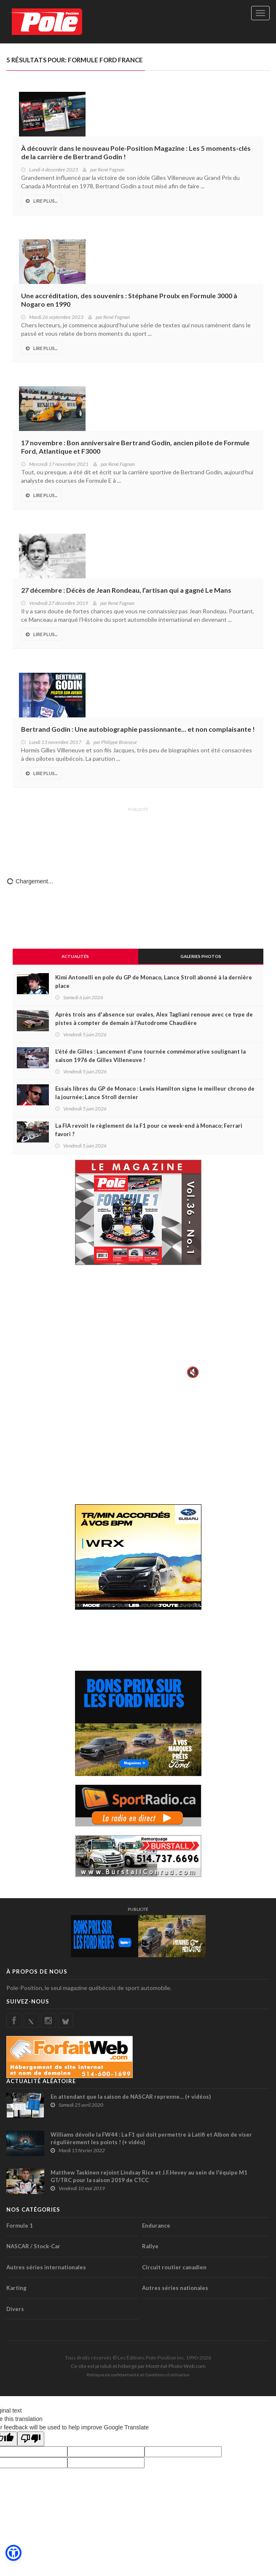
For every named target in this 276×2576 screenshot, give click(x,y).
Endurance (156, 2225)
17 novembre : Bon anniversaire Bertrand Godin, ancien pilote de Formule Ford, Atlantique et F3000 (135, 447)
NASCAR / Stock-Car (33, 2246)
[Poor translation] (30, 2439)
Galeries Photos (200, 956)
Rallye (150, 2246)
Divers (15, 2309)
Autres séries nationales (175, 2287)
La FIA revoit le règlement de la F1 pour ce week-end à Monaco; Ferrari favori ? (148, 1129)
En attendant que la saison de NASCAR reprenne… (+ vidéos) (131, 2096)
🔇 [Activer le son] (191, 1372)
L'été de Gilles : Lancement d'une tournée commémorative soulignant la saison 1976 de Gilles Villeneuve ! (150, 1055)
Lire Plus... (41, 200)
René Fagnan (111, 169)
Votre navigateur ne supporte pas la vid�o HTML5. (138, 1327)
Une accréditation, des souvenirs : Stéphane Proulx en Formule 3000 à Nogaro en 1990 (129, 300)
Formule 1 (19, 2225)
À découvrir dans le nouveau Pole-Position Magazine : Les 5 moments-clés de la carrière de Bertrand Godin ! (136, 152)
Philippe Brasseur (119, 742)
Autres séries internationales (46, 2267)
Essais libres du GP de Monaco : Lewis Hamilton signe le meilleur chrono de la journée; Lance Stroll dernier (155, 1092)
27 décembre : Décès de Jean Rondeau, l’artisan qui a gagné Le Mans (126, 590)
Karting (16, 2287)
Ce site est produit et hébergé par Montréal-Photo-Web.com (138, 2366)
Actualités (75, 956)
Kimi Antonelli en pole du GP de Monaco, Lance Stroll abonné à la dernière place (153, 981)
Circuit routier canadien (174, 2267)
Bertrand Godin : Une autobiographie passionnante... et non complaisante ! (138, 729)
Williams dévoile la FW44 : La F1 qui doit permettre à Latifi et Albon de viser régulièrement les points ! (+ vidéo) (151, 2138)
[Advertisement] (138, 836)
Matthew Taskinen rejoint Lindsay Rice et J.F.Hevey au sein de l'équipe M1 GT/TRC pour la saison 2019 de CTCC (149, 2176)
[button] (13, 2553)
